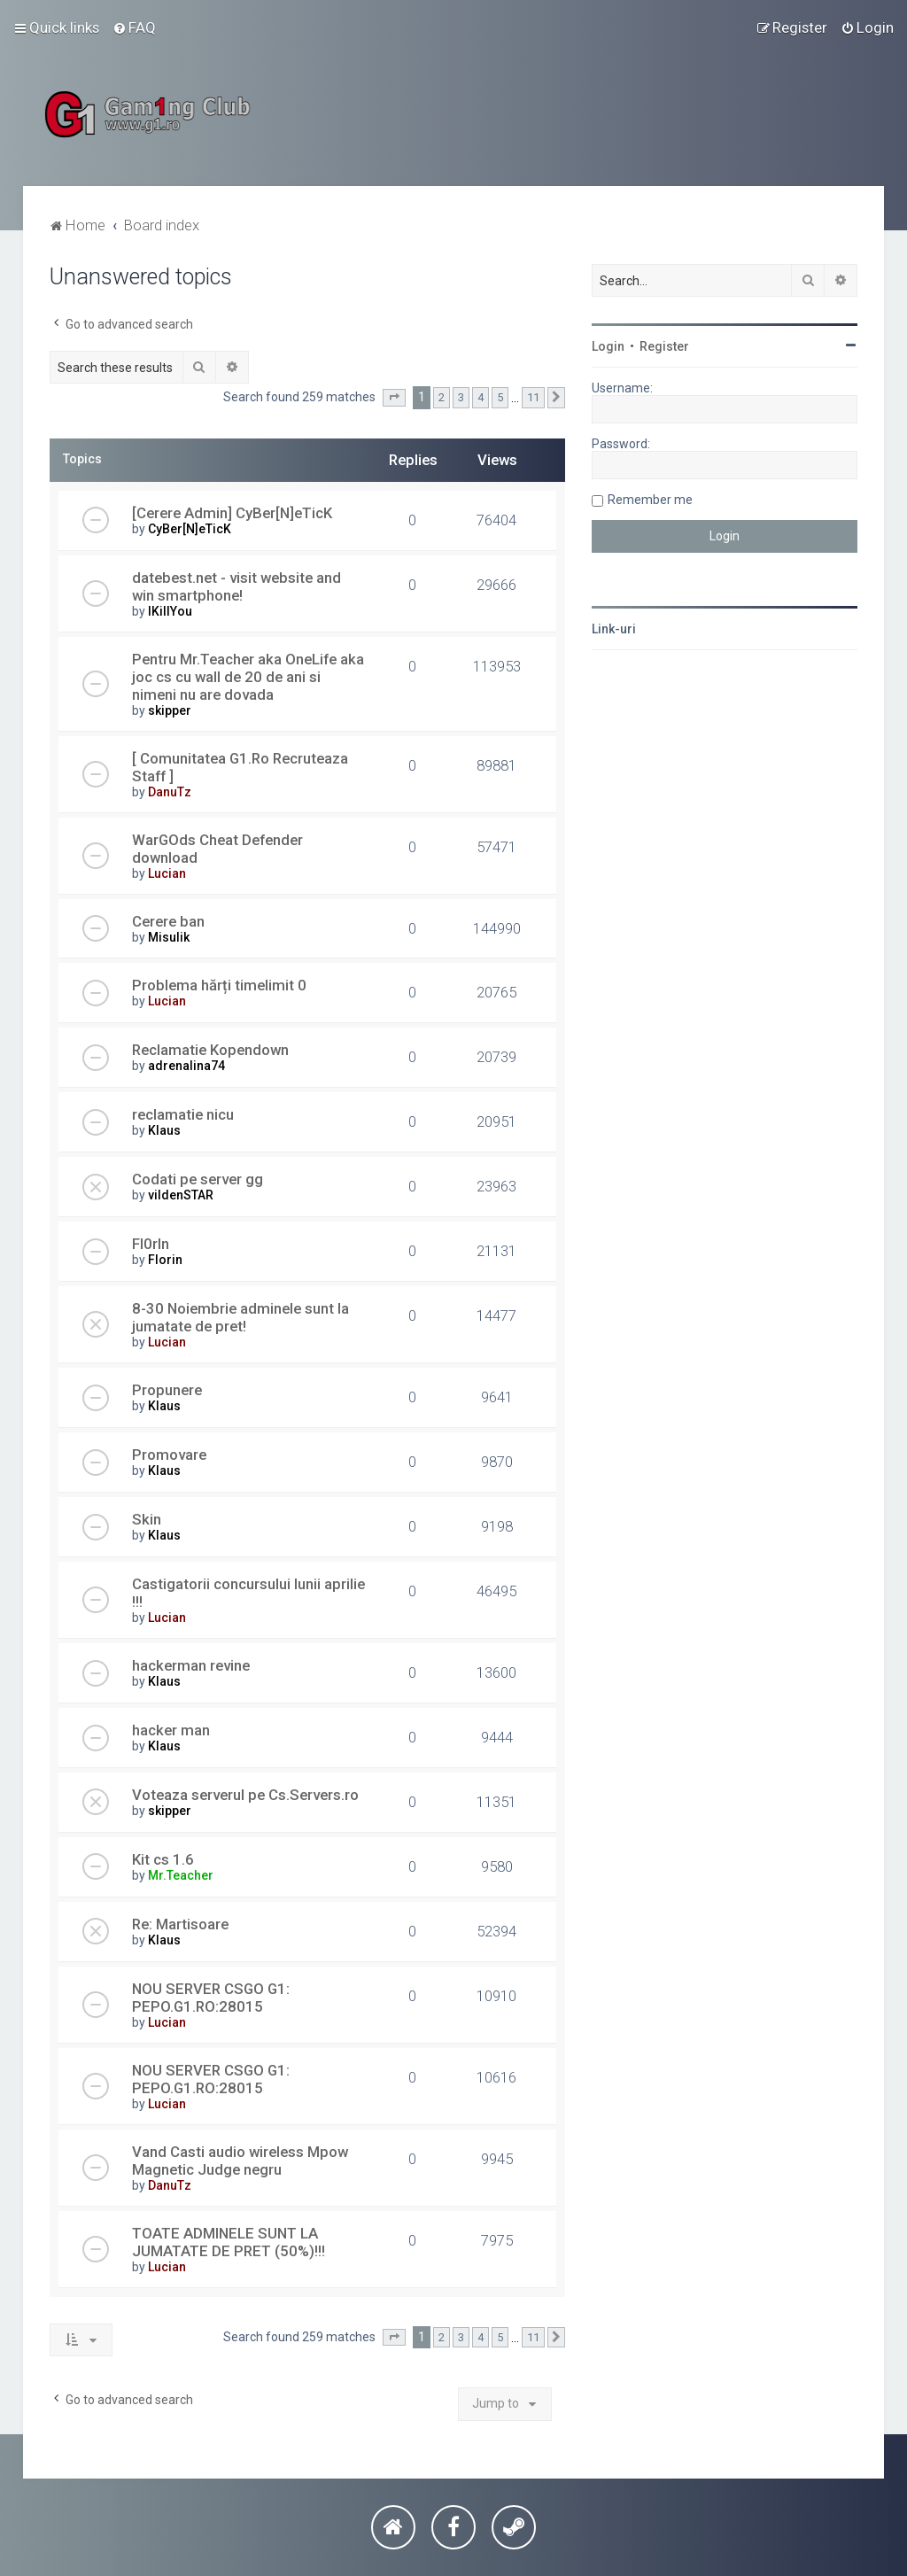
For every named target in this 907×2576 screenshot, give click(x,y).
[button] (394, 398)
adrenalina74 (186, 1066)
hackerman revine (191, 1665)
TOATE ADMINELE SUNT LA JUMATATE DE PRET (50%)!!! (228, 2242)
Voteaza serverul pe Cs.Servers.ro (245, 1795)
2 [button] (441, 397)
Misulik (169, 937)
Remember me (650, 500)
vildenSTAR (180, 1195)
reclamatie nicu (183, 1114)
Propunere (167, 1390)
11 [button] (533, 397)
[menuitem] (134, 27)
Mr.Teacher (180, 1875)
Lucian (167, 873)
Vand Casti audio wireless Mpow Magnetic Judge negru (240, 2160)
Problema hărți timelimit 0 (219, 985)
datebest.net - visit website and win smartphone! (236, 586)
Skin (146, 1519)
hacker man (171, 1730)
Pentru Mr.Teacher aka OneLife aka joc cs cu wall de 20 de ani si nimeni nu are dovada (248, 676)
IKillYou (170, 611)
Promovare (169, 1454)
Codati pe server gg (197, 1179)
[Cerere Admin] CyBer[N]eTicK (232, 513)
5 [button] (500, 397)
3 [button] (461, 397)
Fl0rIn (150, 1244)
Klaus (164, 1130)
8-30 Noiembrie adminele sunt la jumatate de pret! (240, 1317)
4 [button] (480, 397)
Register (664, 346)
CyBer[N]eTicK (189, 529)
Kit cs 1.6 (163, 1859)
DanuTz (169, 792)
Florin (165, 1260)
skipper (169, 710)
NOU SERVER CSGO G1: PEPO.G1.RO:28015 (211, 1997)
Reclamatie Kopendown (210, 1050)
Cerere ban (168, 921)
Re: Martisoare (180, 1924)
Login (608, 346)
